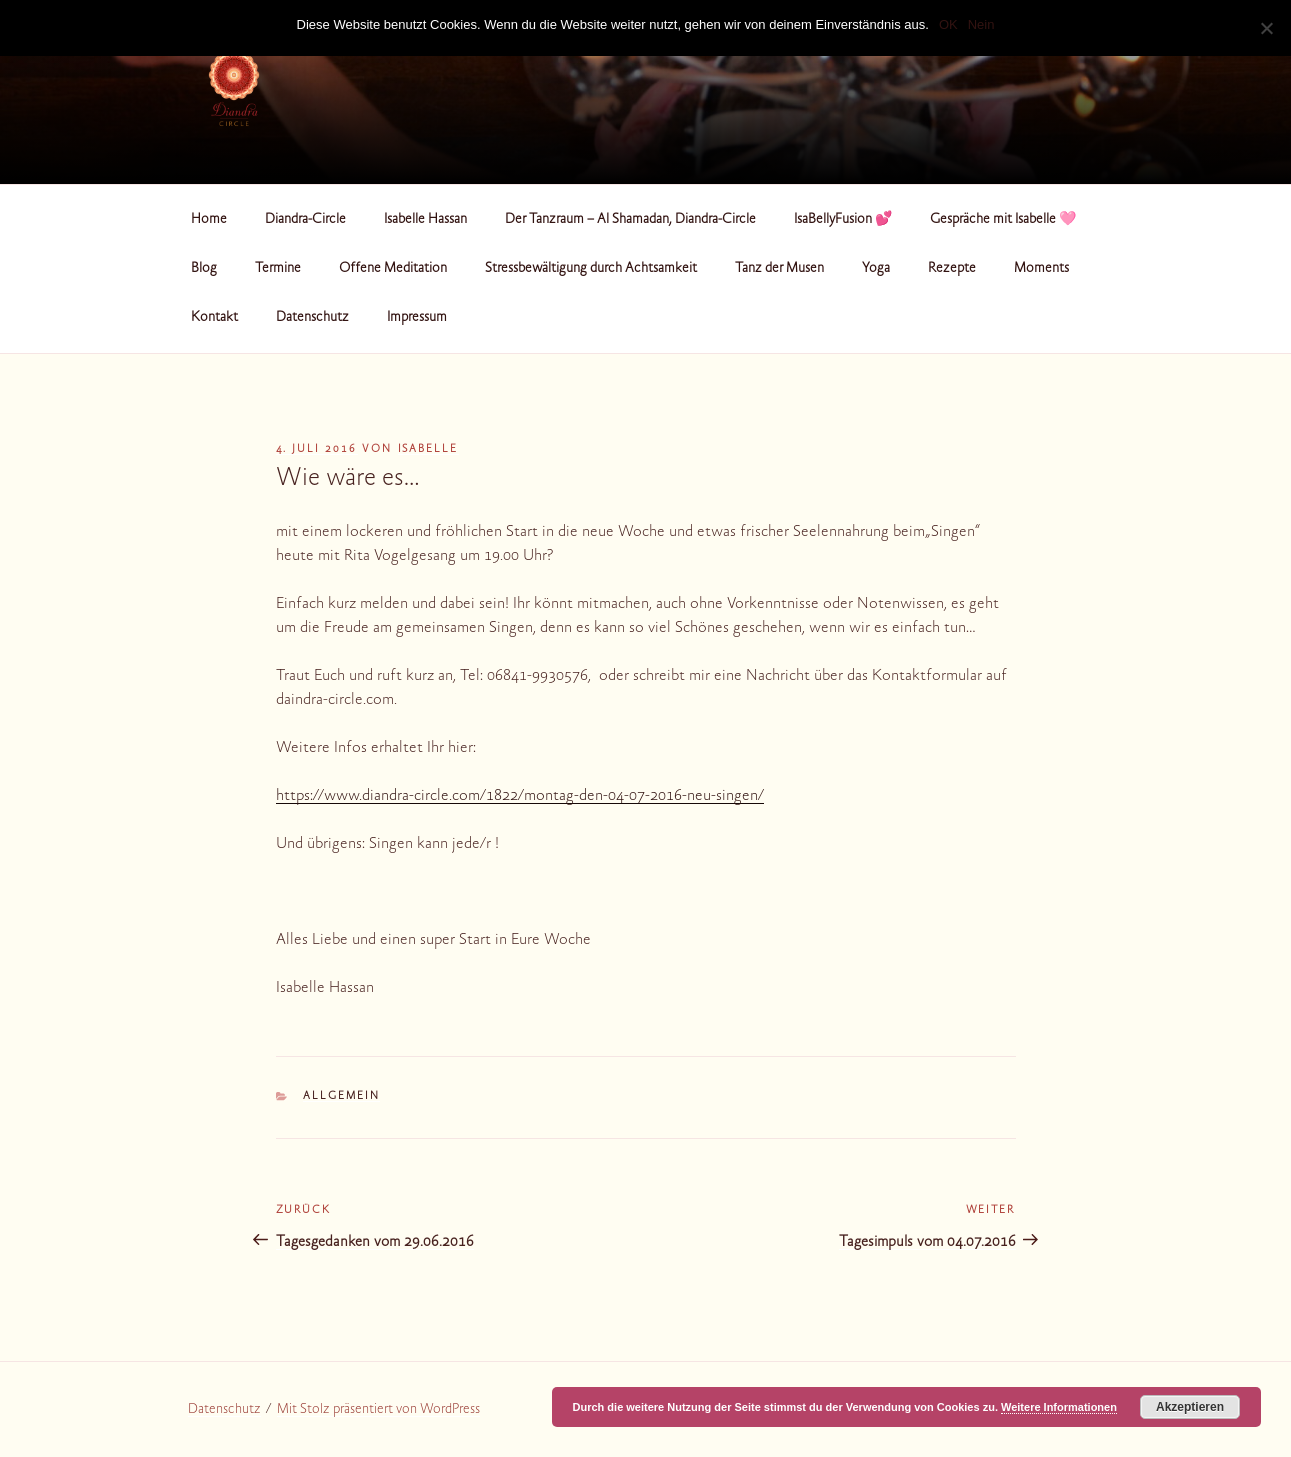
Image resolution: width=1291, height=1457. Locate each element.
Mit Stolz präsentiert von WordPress (378, 1410)
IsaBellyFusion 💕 (843, 220)
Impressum (417, 318)
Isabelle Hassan (425, 220)
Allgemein (341, 1096)
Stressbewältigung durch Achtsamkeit (591, 269)
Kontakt (214, 318)
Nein (981, 24)
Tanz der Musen (779, 269)
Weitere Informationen (1059, 1407)
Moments (1041, 269)
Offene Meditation (393, 269)
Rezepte (952, 269)
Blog (204, 269)
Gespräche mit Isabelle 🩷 (1003, 220)
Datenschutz (312, 318)
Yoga (876, 269)
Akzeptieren (1190, 1407)
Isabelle (428, 449)
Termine (278, 269)
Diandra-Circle (305, 220)
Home (209, 220)
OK (948, 24)
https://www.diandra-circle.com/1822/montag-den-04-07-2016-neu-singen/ (520, 796)
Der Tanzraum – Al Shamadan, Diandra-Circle (630, 220)
